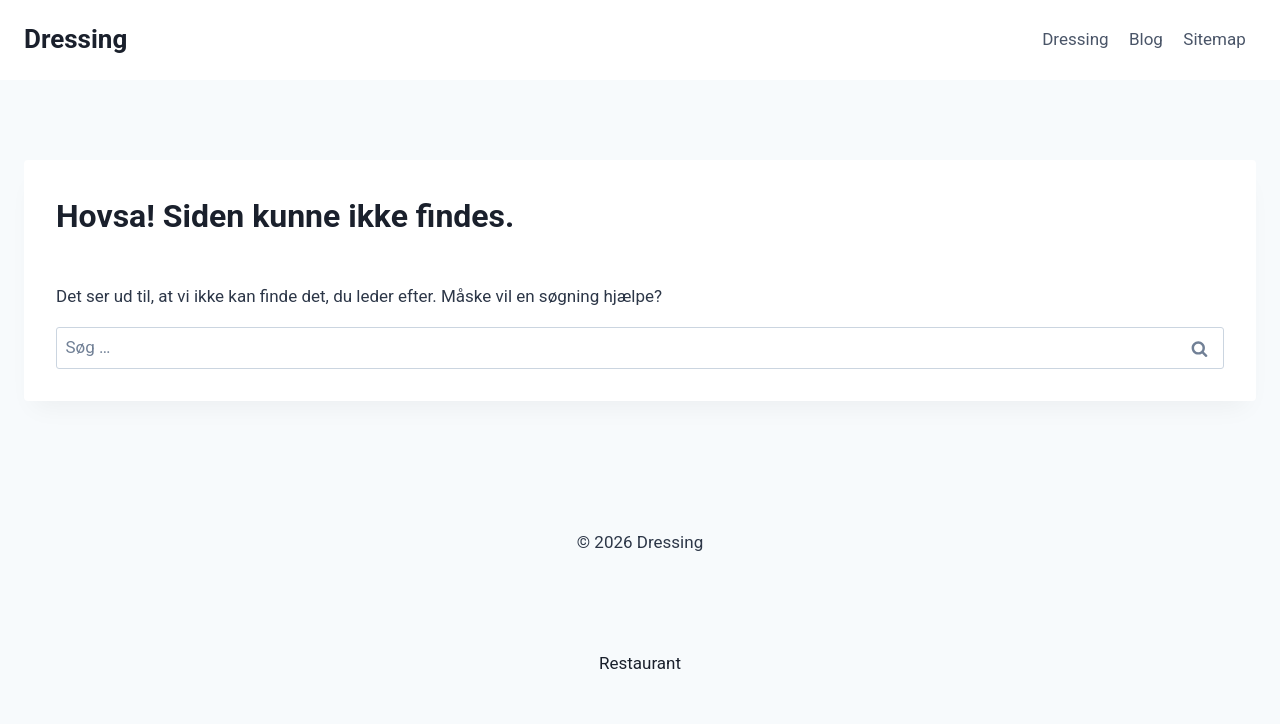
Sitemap (1214, 39)
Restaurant (640, 663)
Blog (1146, 39)
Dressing (1075, 39)
